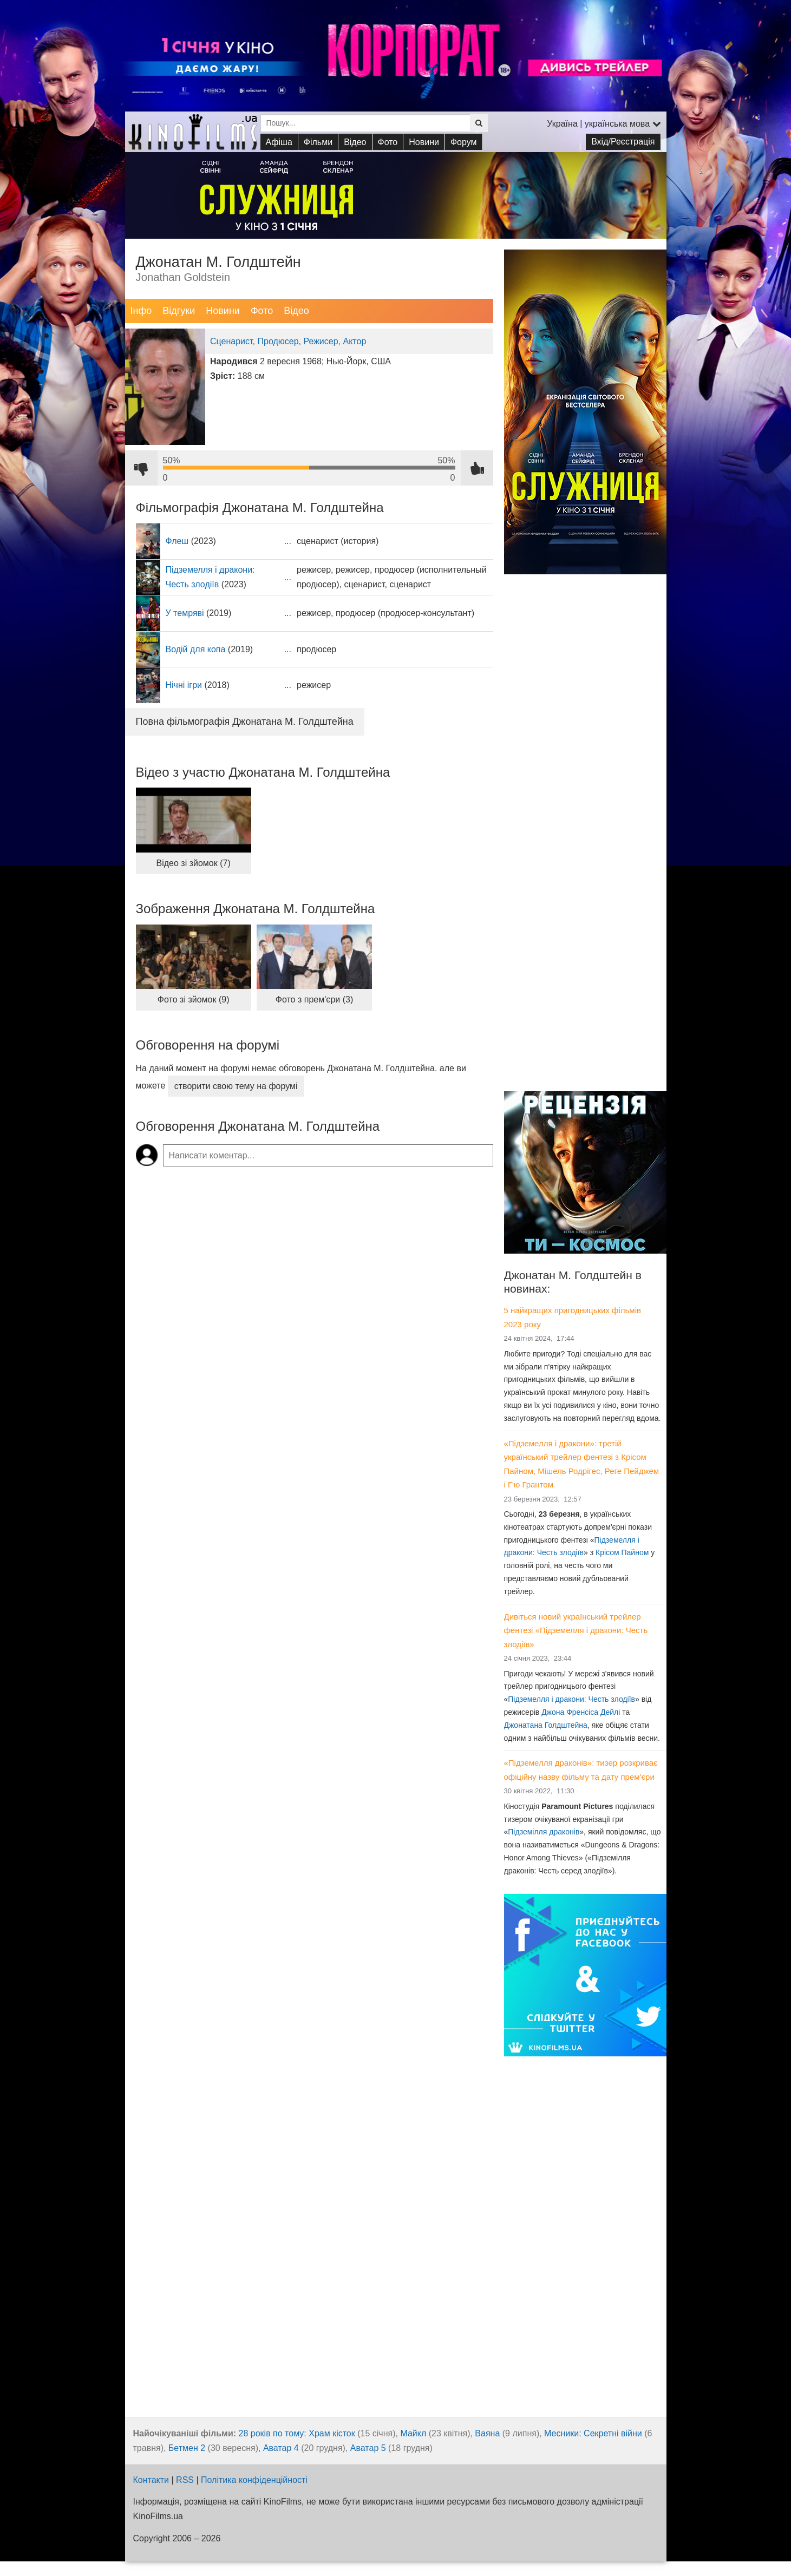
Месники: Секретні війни (593, 2433)
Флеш (177, 541)
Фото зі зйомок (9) (194, 999)
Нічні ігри (184, 685)
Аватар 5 (368, 2448)
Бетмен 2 (186, 2448)
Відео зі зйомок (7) (193, 863)
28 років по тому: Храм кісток (297, 2433)
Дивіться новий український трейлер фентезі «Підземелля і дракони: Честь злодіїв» (576, 1630)
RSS (185, 2480)
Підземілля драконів (543, 1831)
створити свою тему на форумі (236, 1086)
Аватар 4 (281, 2448)
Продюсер (278, 341)
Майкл (413, 2433)
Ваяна (487, 2433)
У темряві (185, 613)
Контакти (151, 2480)
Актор (354, 341)
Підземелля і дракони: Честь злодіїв (571, 1699)
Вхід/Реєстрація (623, 141)
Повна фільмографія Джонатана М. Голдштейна (245, 721)
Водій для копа (196, 649)
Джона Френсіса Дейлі (580, 1712)
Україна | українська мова (604, 123)
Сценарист (231, 341)
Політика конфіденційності (254, 2480)
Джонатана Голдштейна (545, 1725)
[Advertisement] (585, 913)
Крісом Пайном (622, 1552)
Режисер (320, 341)
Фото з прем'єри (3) (315, 999)
